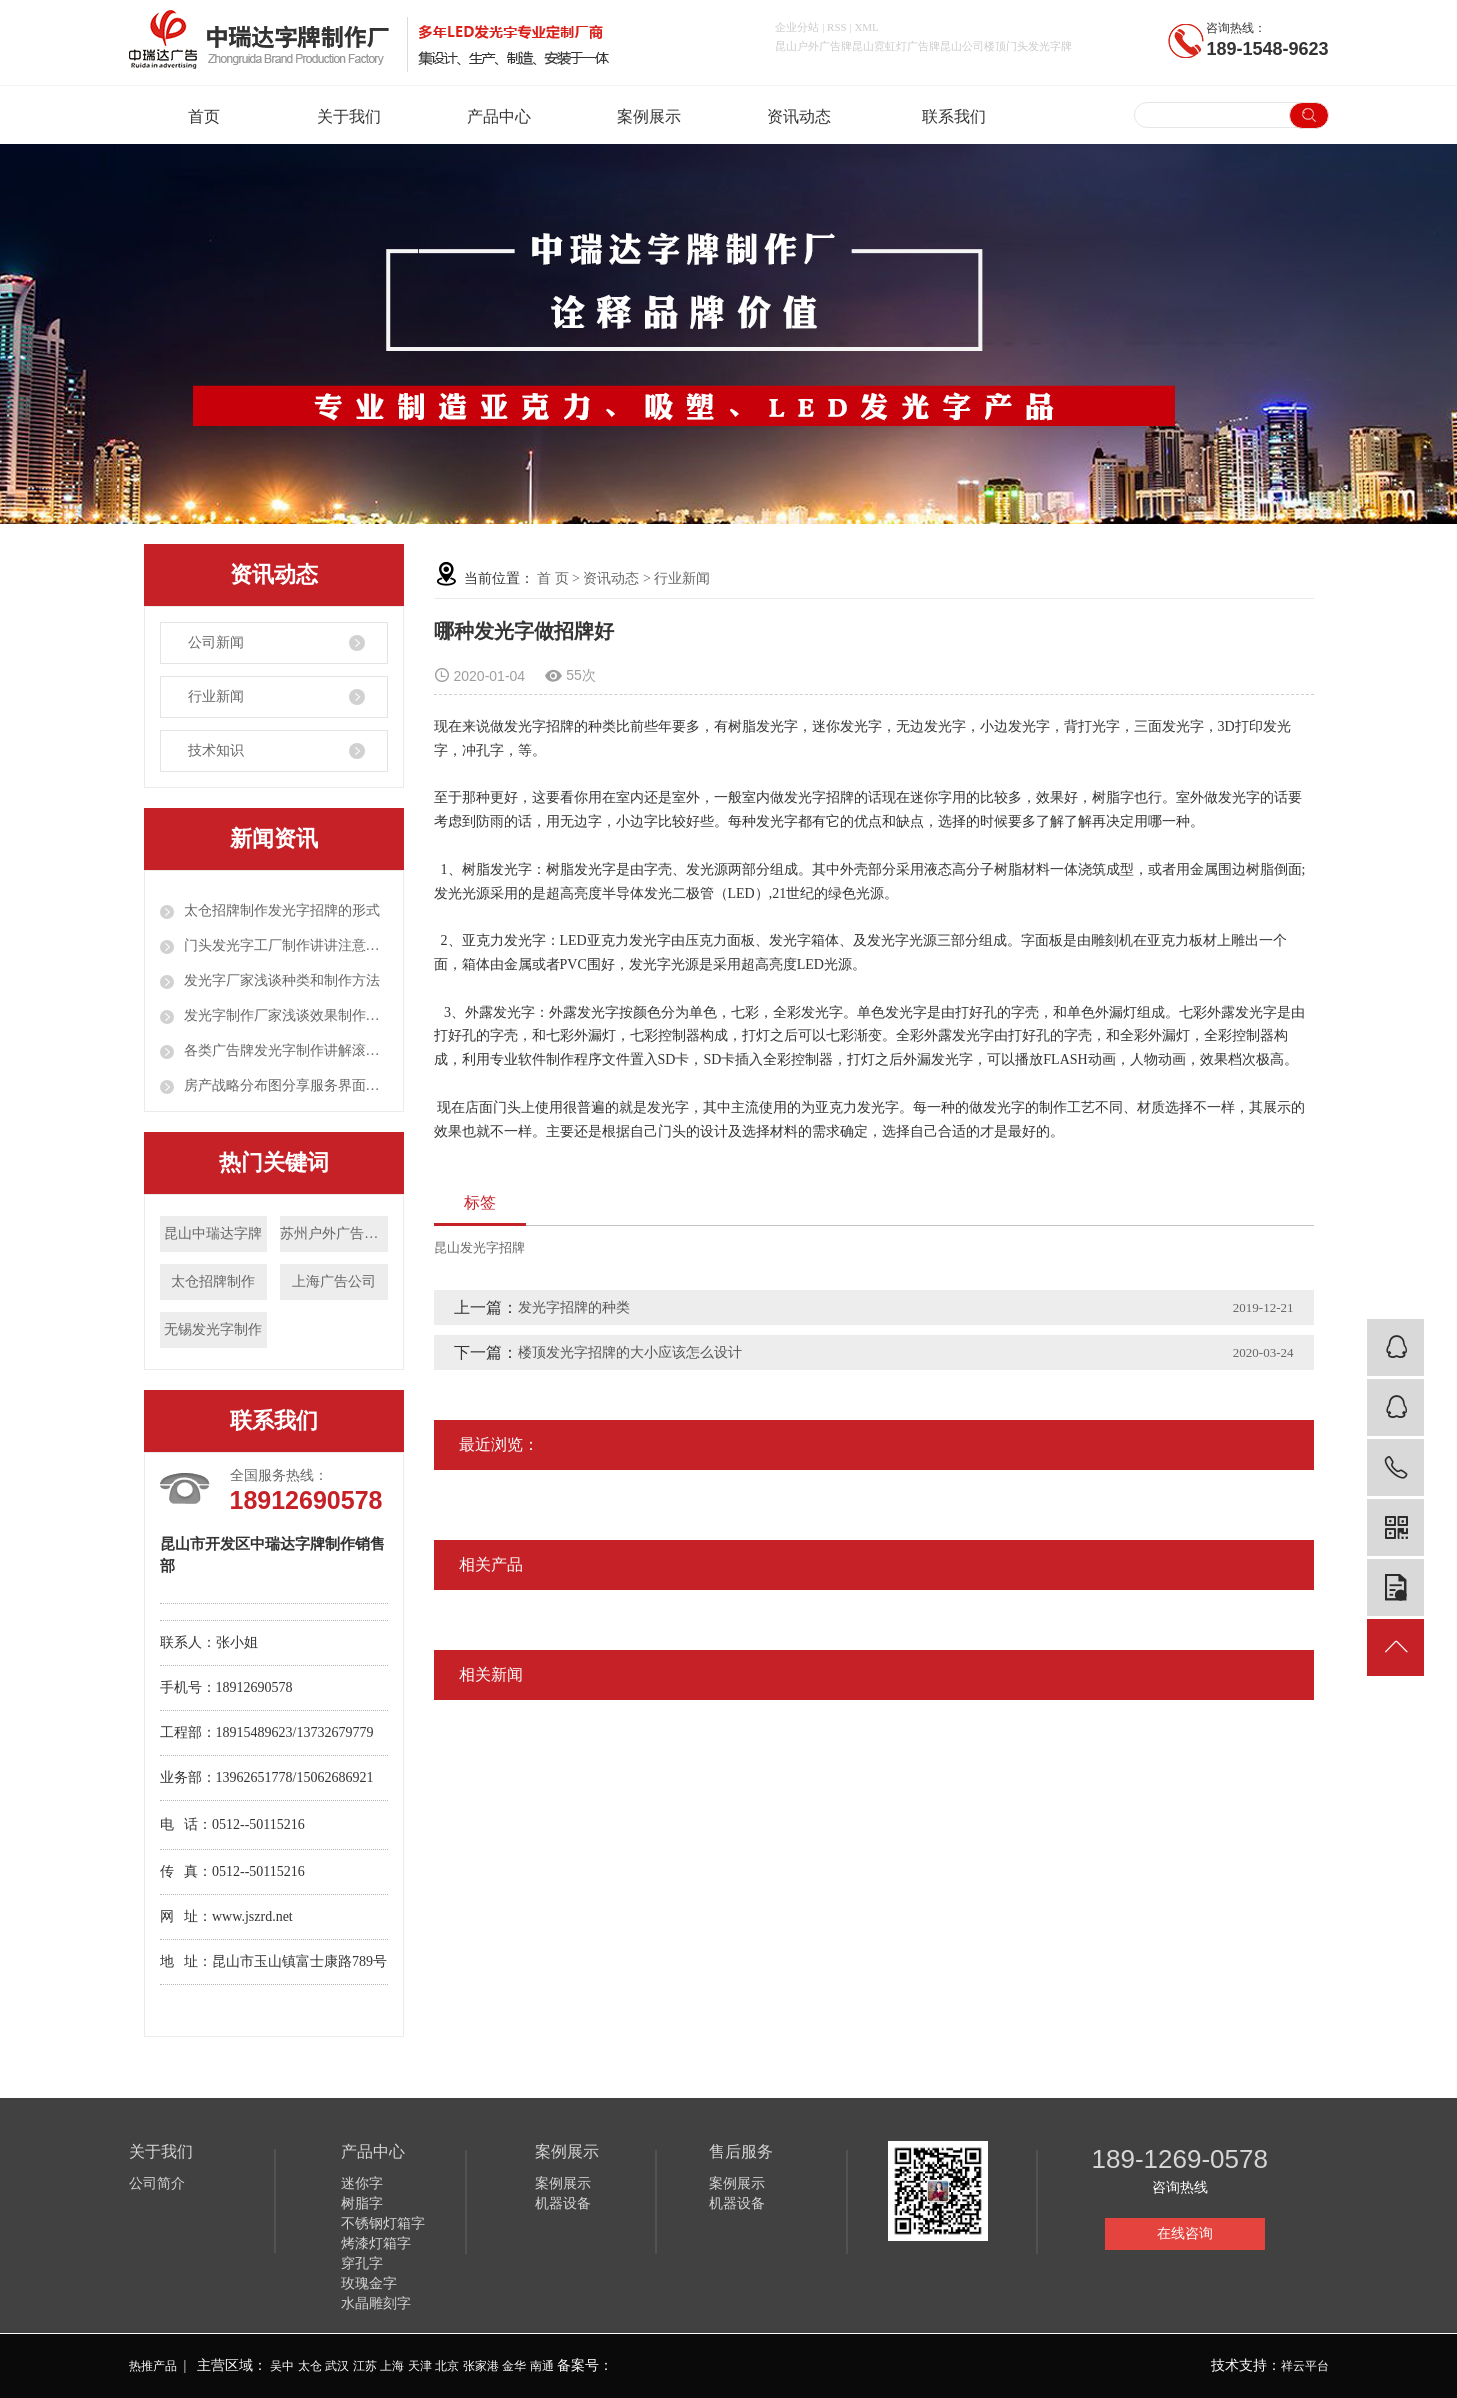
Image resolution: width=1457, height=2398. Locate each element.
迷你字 (362, 2183)
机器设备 (563, 2203)
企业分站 (797, 27)
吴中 (282, 2366)
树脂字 (362, 2203)
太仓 (310, 2366)
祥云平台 (1305, 2366)
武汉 (337, 2366)
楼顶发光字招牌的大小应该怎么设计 (630, 1352)
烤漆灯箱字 (376, 2243)
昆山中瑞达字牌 (213, 1233)
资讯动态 (804, 116)
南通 (542, 2366)
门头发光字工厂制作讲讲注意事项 (286, 945)
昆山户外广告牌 (813, 46)
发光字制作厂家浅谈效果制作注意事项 (286, 1015)
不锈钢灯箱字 (383, 2223)
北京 (447, 2366)
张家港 (481, 2366)
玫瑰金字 (369, 2283)
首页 (204, 116)
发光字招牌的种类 (574, 1307)
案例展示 (654, 116)
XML (866, 27)
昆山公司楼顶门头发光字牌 (1006, 46)
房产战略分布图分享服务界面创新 (286, 1085)
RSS (837, 27)
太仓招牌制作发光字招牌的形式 (282, 910)
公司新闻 (216, 642)
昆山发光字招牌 (479, 1247)
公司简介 (157, 2183)
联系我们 (954, 116)
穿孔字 (362, 2263)
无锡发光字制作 (213, 1329)
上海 (392, 2366)
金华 (514, 2366)
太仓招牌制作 (213, 1281)
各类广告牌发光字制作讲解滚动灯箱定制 (286, 1050)
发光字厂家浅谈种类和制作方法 (282, 980)
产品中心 (504, 116)
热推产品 (153, 2366)
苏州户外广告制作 (333, 1233)
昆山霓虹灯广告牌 (896, 46)
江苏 (365, 2366)
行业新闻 (216, 696)
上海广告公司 (334, 1281)
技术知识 (216, 750)
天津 (420, 2366)
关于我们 (354, 116)
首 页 (553, 578)
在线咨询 (1185, 2233)
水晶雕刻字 (376, 2303)
